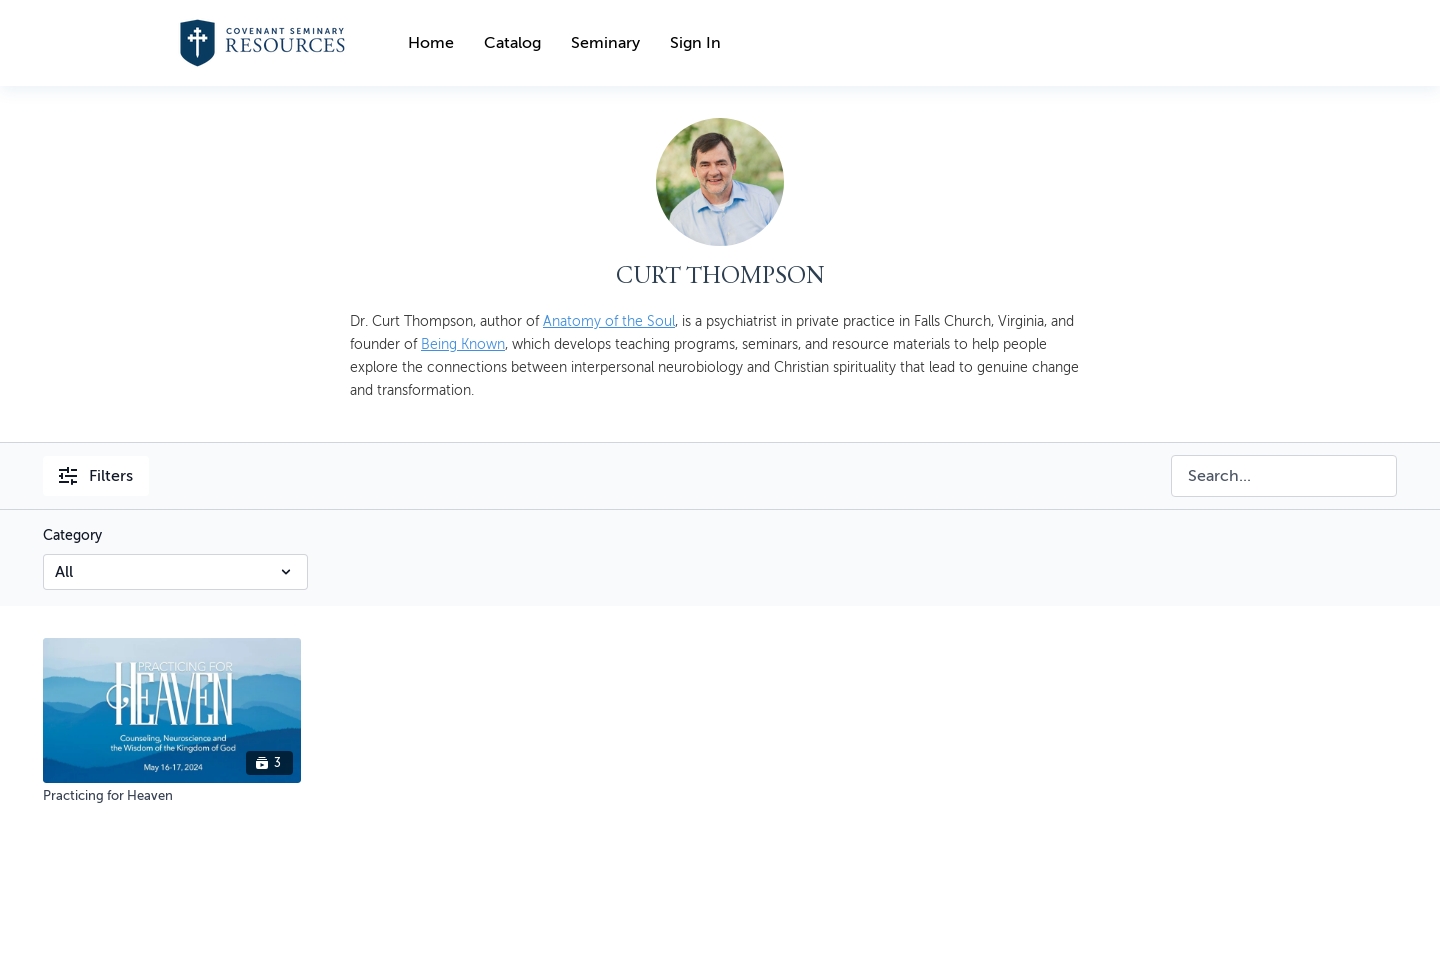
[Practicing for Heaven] (172, 796)
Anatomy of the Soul (609, 321)
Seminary (605, 43)
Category (72, 535)
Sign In (695, 43)
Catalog (512, 43)
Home (431, 43)
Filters (96, 476)
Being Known (463, 344)
